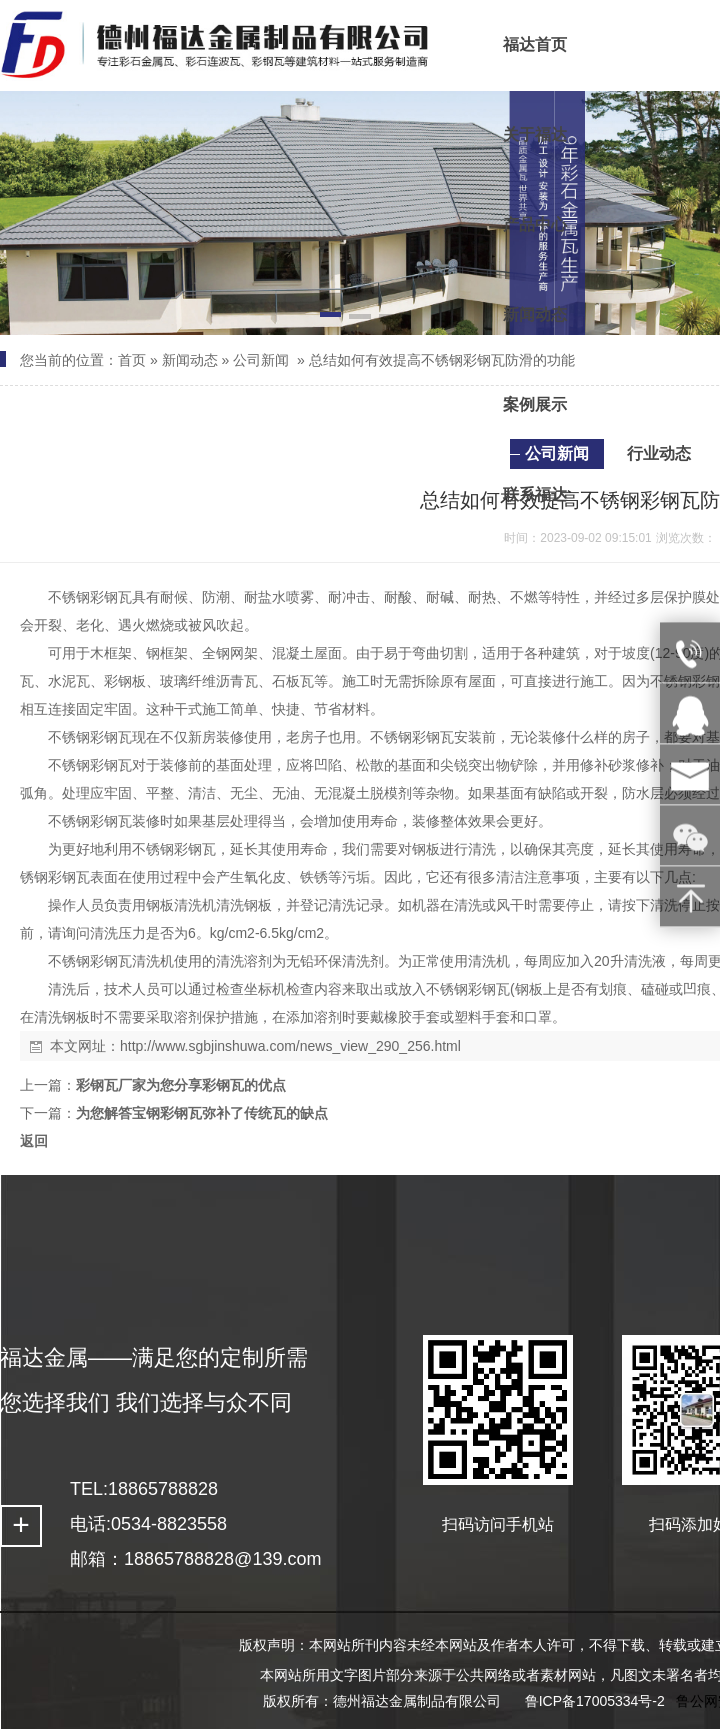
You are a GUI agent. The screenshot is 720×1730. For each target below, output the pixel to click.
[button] (331, 318)
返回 (34, 1141)
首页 (132, 360)
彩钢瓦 (111, 597)
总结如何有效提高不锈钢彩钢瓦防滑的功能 (442, 360)
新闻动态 (190, 360)
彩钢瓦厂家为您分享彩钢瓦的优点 (181, 1085)
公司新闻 (261, 360)
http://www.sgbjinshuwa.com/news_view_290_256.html (290, 1046)
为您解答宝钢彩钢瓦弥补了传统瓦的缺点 (202, 1113)
